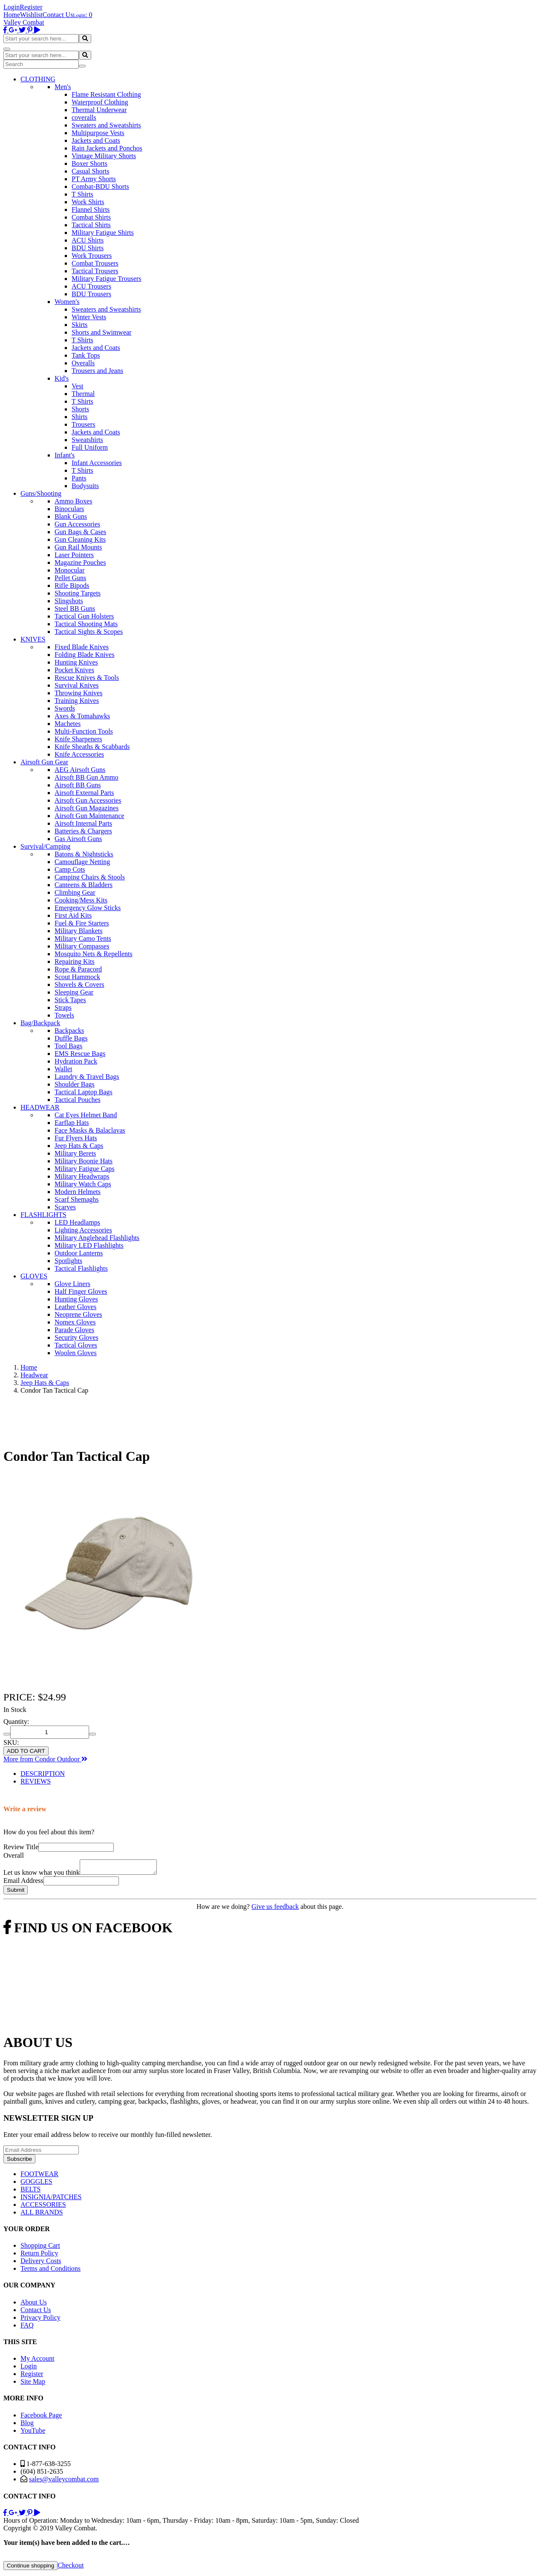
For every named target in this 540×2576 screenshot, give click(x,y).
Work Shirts (88, 201)
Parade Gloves (74, 1329)
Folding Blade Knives (84, 654)
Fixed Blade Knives (82, 647)
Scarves (65, 1207)
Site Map (32, 2384)
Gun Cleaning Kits (80, 539)
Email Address (23, 1883)
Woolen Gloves (76, 1352)
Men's (63, 86)
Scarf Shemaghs (77, 1199)
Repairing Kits (75, 961)
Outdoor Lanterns (79, 1253)
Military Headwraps (82, 1176)
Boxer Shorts (89, 163)
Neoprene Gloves (78, 1314)
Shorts (80, 409)
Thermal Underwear (99, 109)
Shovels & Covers (79, 984)
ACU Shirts (88, 240)
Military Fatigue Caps (84, 1168)
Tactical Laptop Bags (84, 1092)
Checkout (71, 2567)
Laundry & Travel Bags (87, 1076)
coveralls (84, 117)
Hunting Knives (76, 662)
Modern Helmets (78, 1191)
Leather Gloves (75, 1306)
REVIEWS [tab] (35, 1781)
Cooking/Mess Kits (81, 900)
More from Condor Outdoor (45, 1759)
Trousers (83, 424)
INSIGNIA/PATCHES (50, 2199)
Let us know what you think (41, 1875)
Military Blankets (78, 930)
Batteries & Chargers (83, 831)
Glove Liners (72, 1283)
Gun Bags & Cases (80, 531)
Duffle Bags (71, 1038)
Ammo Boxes (73, 501)
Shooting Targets (78, 593)
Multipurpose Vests (98, 132)
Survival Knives (77, 685)
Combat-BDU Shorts (100, 186)
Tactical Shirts (91, 224)
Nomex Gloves (75, 1322)
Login (11, 7)
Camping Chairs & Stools (90, 877)
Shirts (79, 416)
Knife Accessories (79, 754)
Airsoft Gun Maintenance (89, 815)
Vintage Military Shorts (104, 155)
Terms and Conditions (50, 2271)
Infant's (65, 455)
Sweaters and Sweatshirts (106, 125)
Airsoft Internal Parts (83, 823)
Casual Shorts (90, 171)
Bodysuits (85, 485)
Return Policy (39, 2255)
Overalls (83, 363)
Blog (27, 2425)
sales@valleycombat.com (64, 2481)
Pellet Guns (70, 577)
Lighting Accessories (83, 1230)
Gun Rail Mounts (78, 547)
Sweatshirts (87, 439)
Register (31, 7)
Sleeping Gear (74, 992)
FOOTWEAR (39, 2176)
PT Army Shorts (94, 178)
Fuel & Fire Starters (82, 923)
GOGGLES (36, 2184)
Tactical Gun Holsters (84, 616)
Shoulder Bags (75, 1084)
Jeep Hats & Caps (79, 1145)
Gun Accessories (77, 524)
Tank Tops (86, 355)
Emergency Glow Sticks (88, 907)
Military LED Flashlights (89, 1245)
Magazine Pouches (80, 562)
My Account (37, 2361)
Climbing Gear (75, 892)
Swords (65, 708)
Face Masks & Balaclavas (90, 1130)
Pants (79, 478)
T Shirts (82, 194)
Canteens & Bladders (84, 884)
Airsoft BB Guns (78, 785)
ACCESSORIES (43, 2207)
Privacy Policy (40, 2320)
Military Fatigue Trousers (106, 278)
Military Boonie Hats (84, 1161)
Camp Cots (70, 869)
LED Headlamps (77, 1222)
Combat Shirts (91, 217)
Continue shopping (30, 2568)
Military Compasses (82, 946)
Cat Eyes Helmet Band (86, 1115)
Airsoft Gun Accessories (88, 800)
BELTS (30, 2191)
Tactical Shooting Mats (86, 623)
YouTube (32, 2433)
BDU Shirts (88, 248)
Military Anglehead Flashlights (97, 1237)
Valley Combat (23, 22)
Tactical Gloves (76, 1345)
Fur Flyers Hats (76, 1138)
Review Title (20, 1846)
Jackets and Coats (96, 140)
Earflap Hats (72, 1122)
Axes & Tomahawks (82, 716)
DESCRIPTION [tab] (42, 1773)
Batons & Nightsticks (84, 854)
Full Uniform (90, 447)
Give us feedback (275, 1909)
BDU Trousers (91, 294)
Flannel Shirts (91, 209)
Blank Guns (71, 516)
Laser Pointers (74, 554)
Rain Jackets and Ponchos (107, 148)
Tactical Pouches (78, 1099)
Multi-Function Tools (84, 731)
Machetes (68, 723)
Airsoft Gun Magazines (86, 808)
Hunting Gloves (76, 1299)
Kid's (62, 378)
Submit (15, 1892)
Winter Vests (89, 317)
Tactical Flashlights (81, 1268)
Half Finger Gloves (81, 1291)
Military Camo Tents (83, 938)
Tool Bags (68, 1045)
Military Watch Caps (83, 1184)
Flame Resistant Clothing (106, 94)
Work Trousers (92, 255)
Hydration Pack (76, 1061)
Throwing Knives (78, 693)
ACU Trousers (91, 286)
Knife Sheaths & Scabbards (92, 746)
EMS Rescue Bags (80, 1053)
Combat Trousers (95, 263)
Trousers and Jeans (97, 370)
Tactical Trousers (95, 271)
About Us (33, 2304)
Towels (64, 1015)
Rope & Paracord (78, 969)
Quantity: (16, 1721)
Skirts (79, 324)
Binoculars (69, 508)
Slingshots (69, 600)
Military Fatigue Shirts (103, 232)
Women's (67, 301)
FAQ (27, 2327)
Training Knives (77, 700)
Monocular (69, 570)
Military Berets (75, 1153)
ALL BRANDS (41, 2214)
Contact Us (58, 14)
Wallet (63, 1069)
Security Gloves (76, 1337)
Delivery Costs (40, 2263)
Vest (78, 386)
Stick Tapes (70, 999)
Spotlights (68, 1260)
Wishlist (31, 14)
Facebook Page (41, 2417)
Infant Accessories (97, 462)
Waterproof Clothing (100, 102)
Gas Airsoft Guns (78, 838)
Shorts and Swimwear (101, 332)
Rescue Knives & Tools (87, 677)
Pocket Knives (74, 670)
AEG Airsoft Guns (80, 769)
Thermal (83, 393)
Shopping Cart (40, 2248)
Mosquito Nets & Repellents (94, 953)
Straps (63, 1007)
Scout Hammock (77, 976)
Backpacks (69, 1030)
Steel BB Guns (75, 608)
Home (11, 14)
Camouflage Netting (82, 861)
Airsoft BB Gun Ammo (86, 777)
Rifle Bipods (72, 585)
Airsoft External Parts (84, 792)
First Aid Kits (73, 915)
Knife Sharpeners (78, 739)
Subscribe (19, 2161)
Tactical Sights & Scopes (89, 631)
